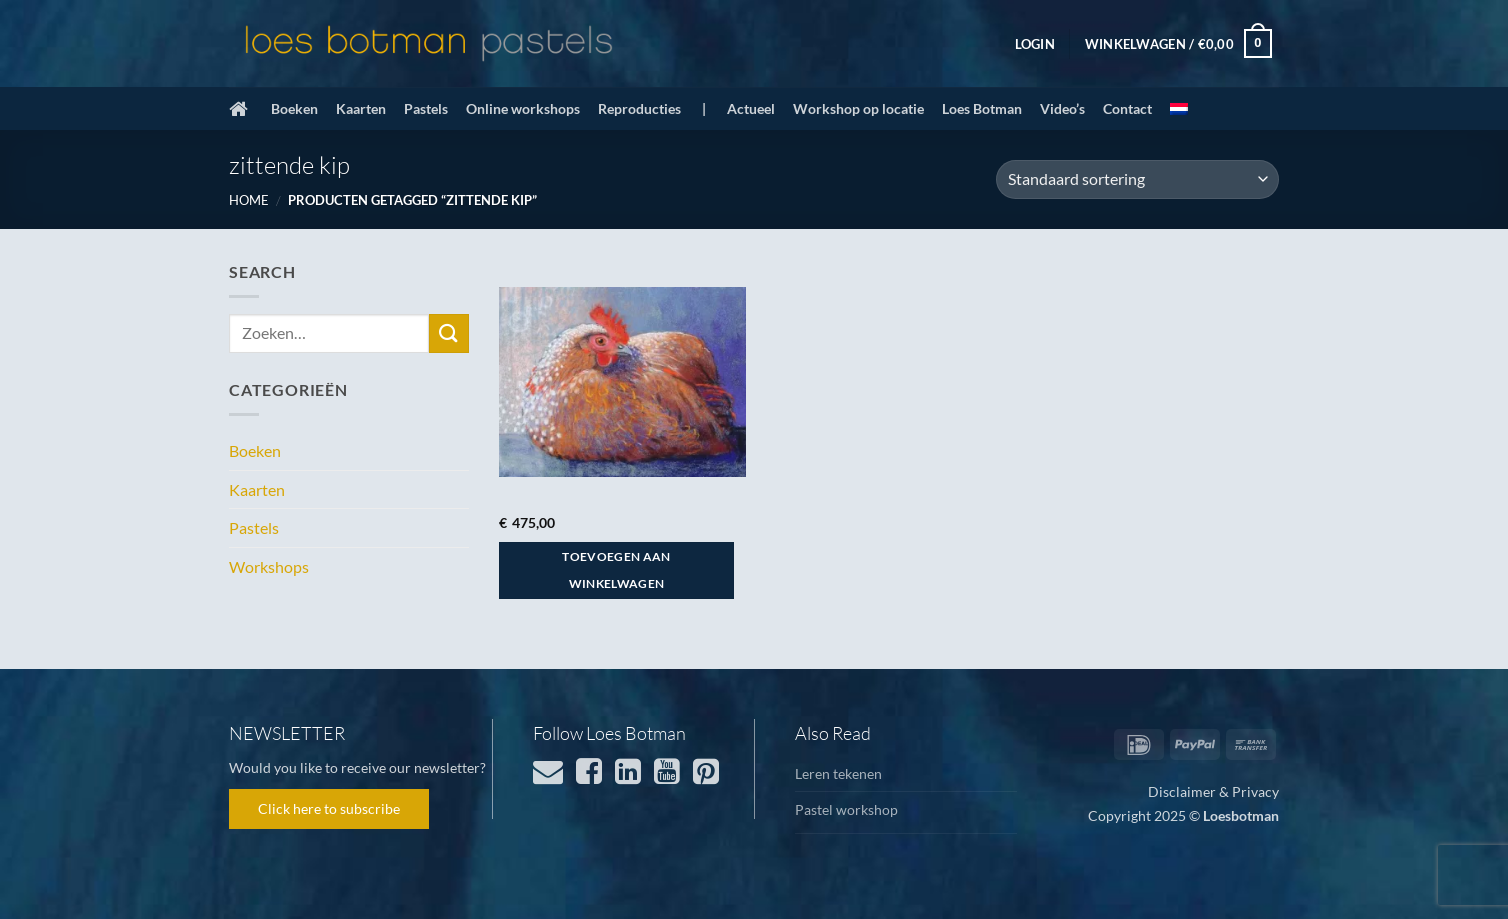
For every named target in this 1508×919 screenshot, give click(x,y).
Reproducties (639, 108)
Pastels (426, 108)
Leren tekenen (838, 773)
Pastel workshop (846, 809)
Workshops (269, 566)
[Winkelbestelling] (1137, 179)
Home (249, 200)
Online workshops (523, 108)
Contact (1127, 108)
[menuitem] (1179, 109)
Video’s (1062, 108)
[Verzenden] (449, 333)
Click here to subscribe (329, 808)
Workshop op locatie (858, 108)
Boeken (294, 108)
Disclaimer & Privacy (1213, 791)
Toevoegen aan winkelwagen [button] (616, 570)
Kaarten (361, 108)
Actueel (751, 108)
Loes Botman (982, 108)
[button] (1035, 44)
